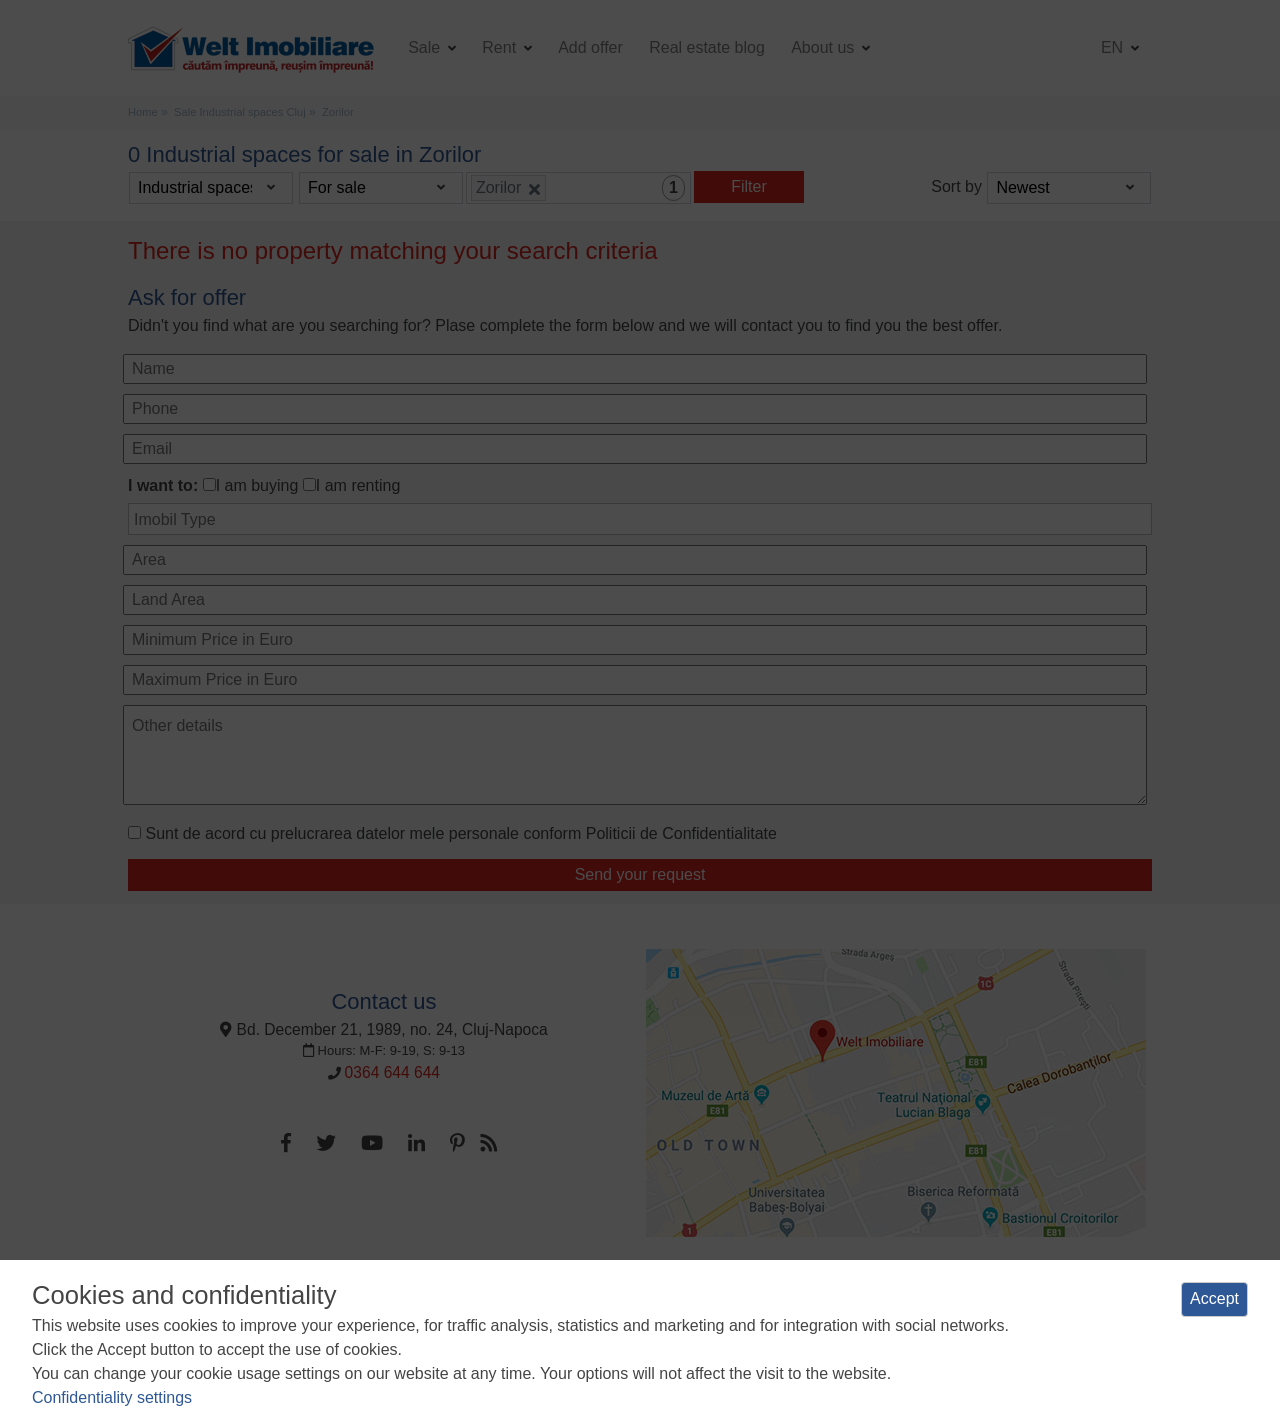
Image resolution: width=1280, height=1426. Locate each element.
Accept (1214, 1298)
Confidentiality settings (112, 1397)
